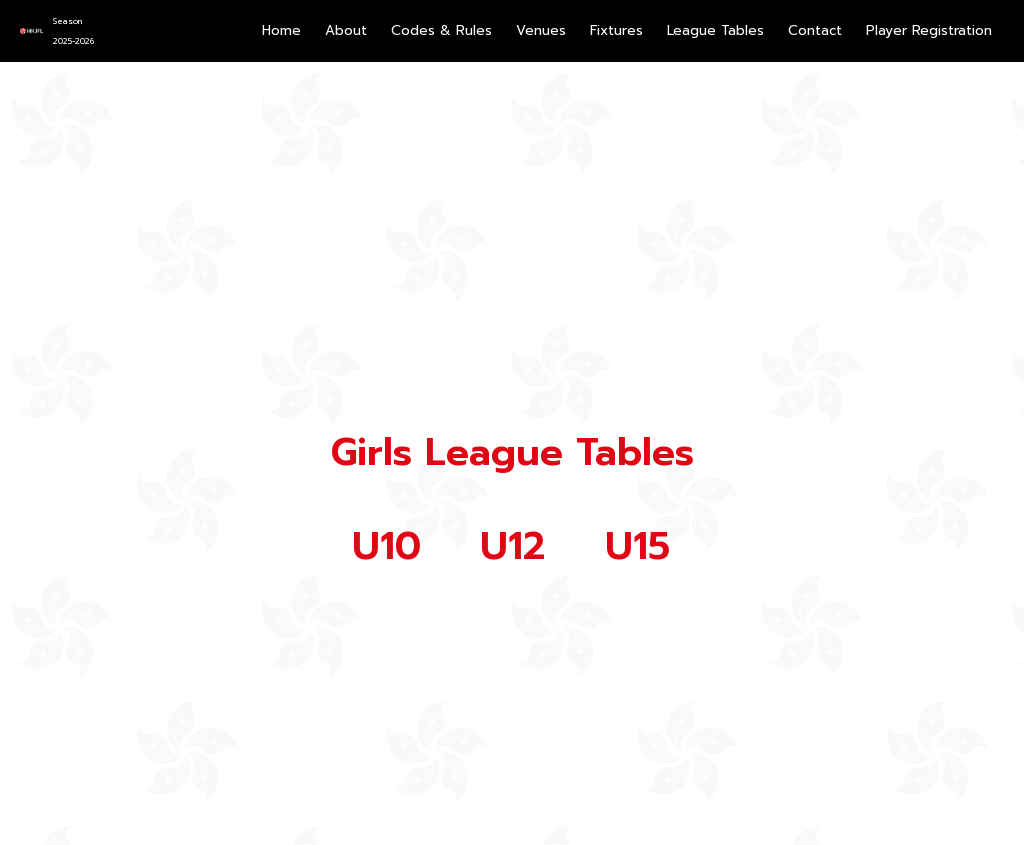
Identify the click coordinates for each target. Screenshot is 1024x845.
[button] (616, 31)
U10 (386, 547)
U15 (637, 547)
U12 (512, 547)
